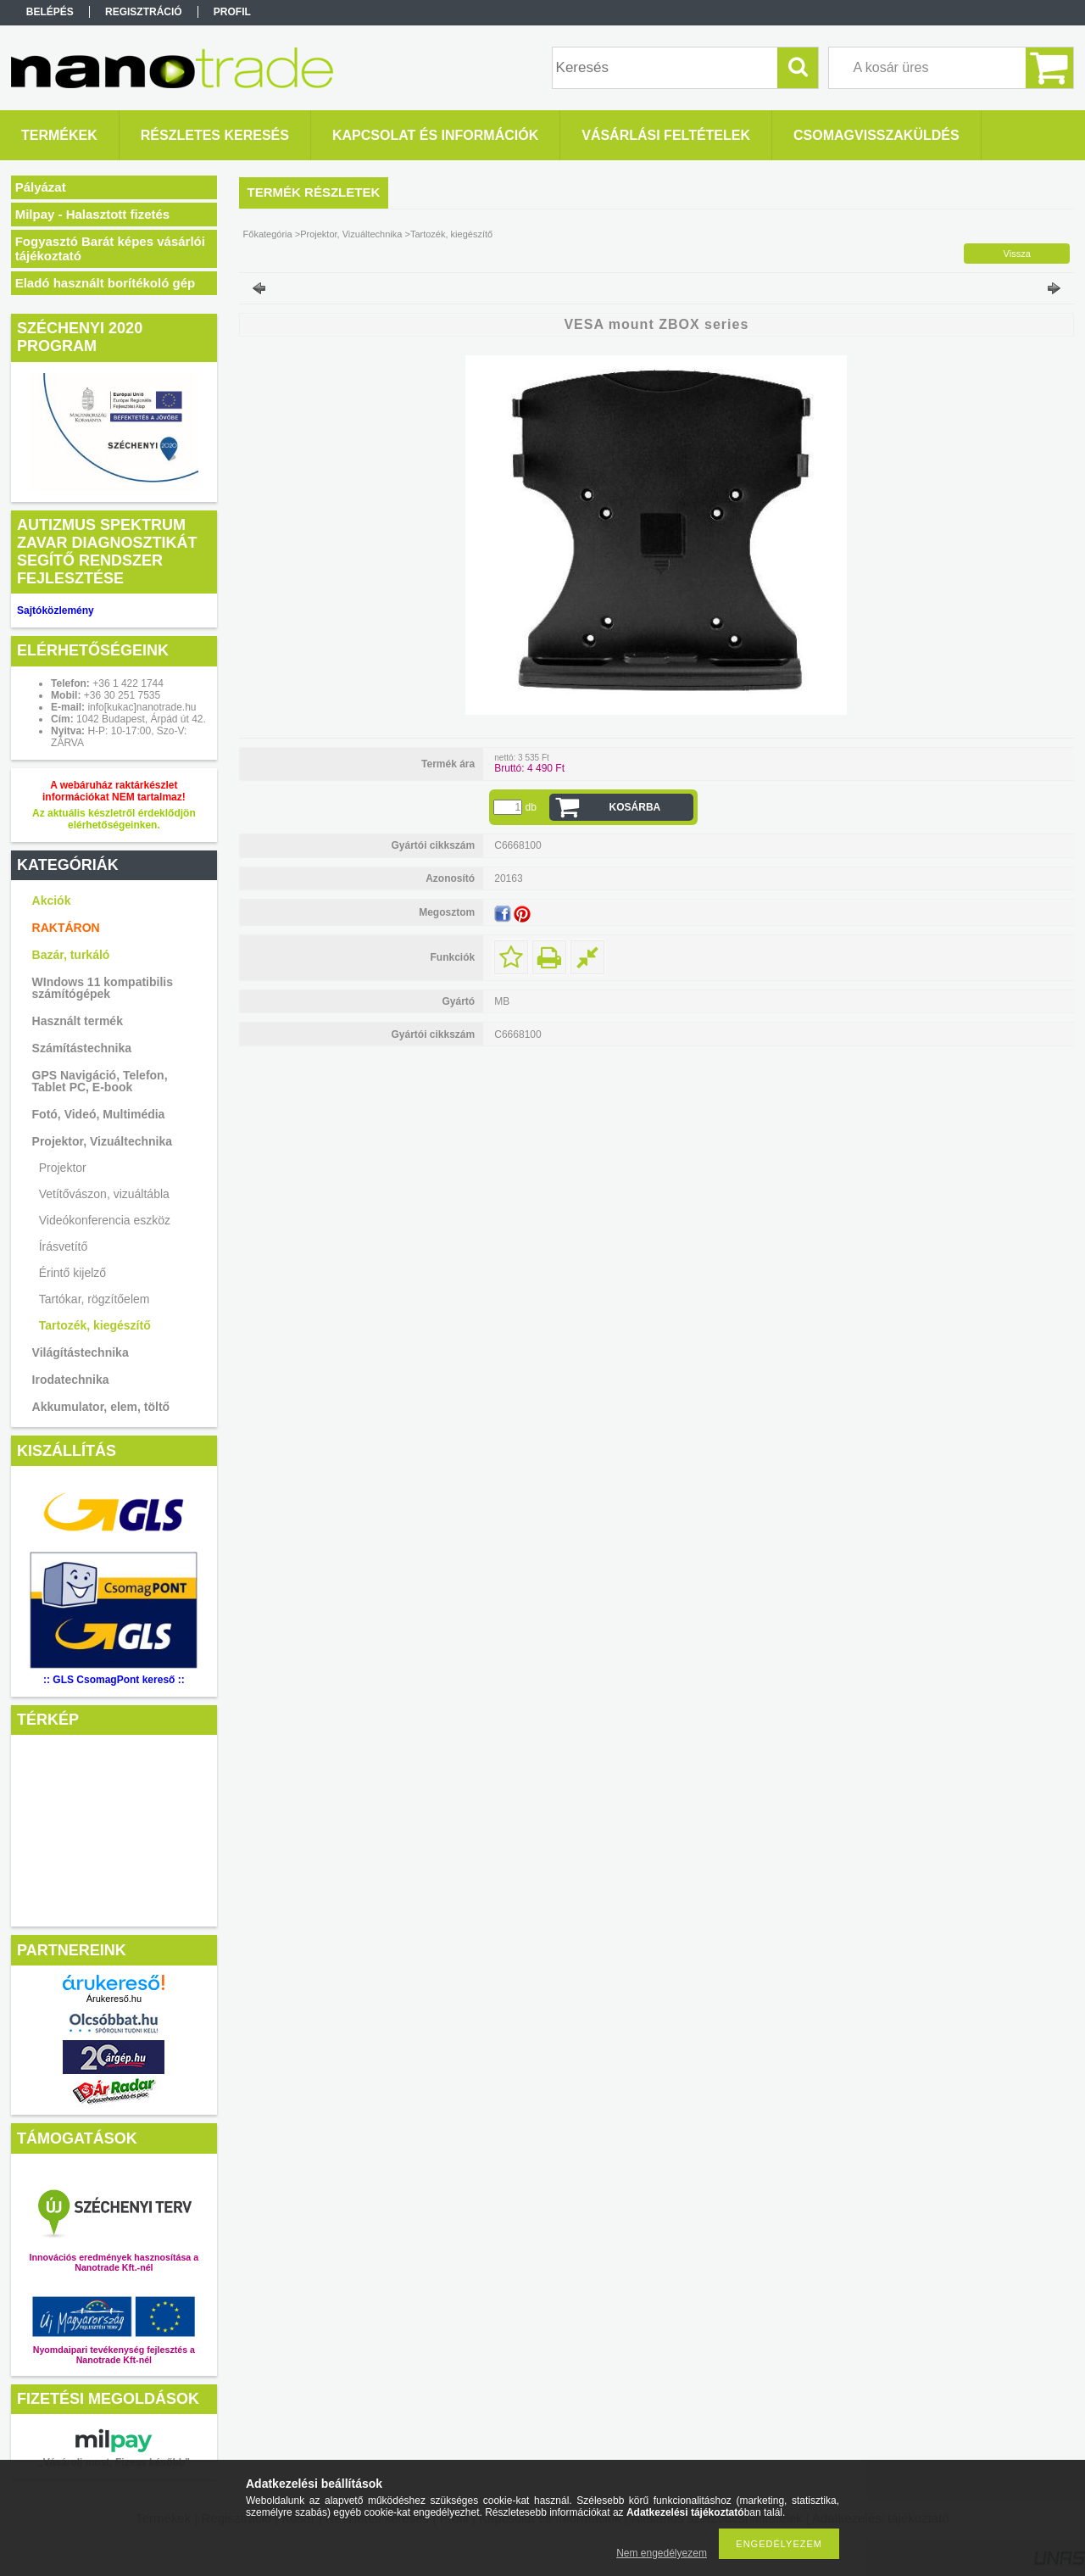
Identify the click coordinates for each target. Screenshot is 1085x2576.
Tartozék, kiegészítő (95, 1325)
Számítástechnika (82, 1048)
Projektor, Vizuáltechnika (102, 1141)
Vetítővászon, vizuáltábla (104, 1194)
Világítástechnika (80, 1352)
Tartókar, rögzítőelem (94, 1299)
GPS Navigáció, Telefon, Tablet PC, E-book (100, 1081)
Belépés (50, 12)
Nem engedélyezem (661, 2553)
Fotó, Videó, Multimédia (98, 1114)
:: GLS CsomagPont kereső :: (114, 1680)
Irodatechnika (70, 1379)
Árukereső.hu (114, 1998)
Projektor (62, 1167)
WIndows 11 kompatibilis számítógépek (102, 988)
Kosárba (635, 807)
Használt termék (77, 1021)
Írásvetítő (63, 1246)
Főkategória (267, 234)
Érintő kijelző (72, 1273)
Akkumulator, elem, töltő (101, 1406)
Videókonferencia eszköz (104, 1220)
